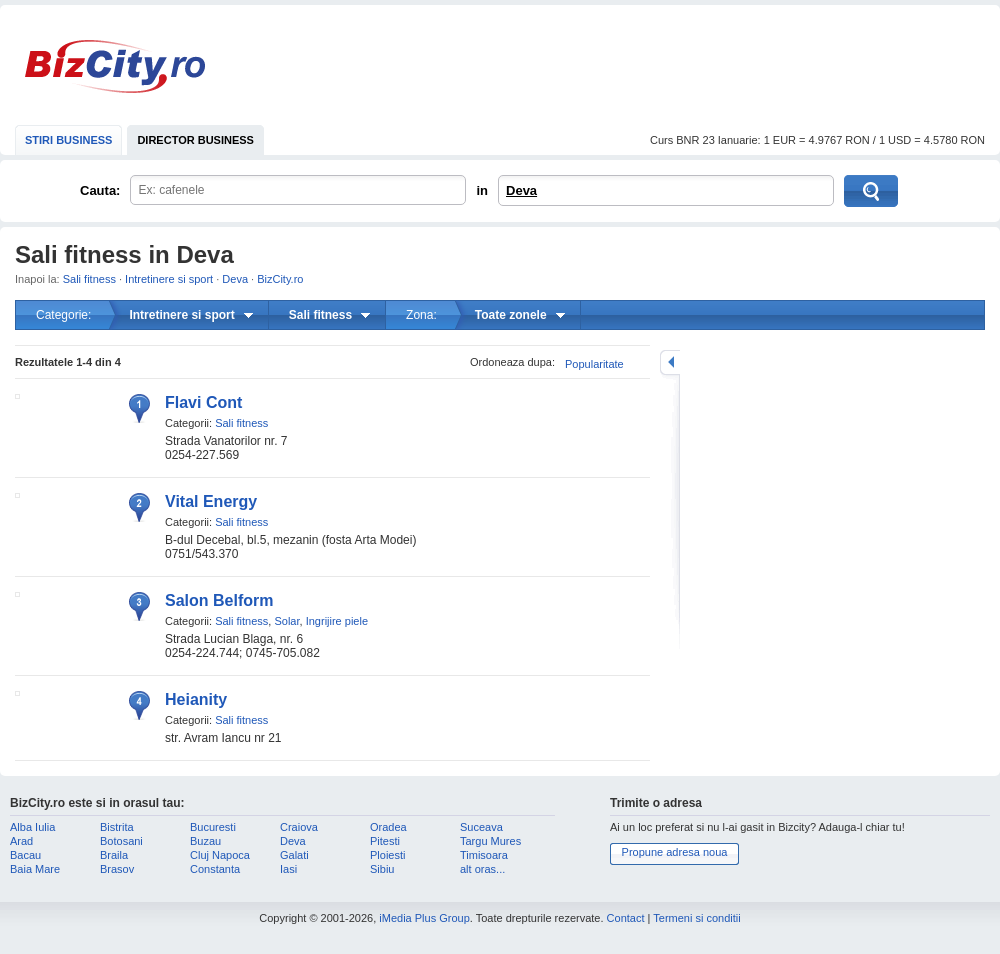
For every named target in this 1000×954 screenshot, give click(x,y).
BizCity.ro (115, 66)
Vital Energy (211, 501)
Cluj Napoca (220, 855)
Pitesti (385, 841)
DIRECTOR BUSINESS (195, 140)
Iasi (288, 869)
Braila (114, 855)
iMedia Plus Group (424, 918)
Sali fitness (89, 279)
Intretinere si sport (169, 279)
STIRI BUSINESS (68, 140)
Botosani (121, 841)
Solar (286, 621)
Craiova (299, 827)
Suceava (481, 827)
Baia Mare (35, 869)
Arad (21, 841)
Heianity (196, 699)
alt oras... (482, 869)
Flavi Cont (203, 402)
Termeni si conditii (696, 918)
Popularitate (594, 364)
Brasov (117, 869)
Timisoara (484, 855)
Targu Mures (490, 841)
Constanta (215, 869)
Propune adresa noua (675, 852)
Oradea (388, 827)
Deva (521, 190)
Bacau (25, 855)
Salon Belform (219, 600)
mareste (670, 362)
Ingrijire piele (337, 621)
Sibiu (382, 869)
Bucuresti (213, 827)
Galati (294, 855)
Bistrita (117, 827)
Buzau (205, 841)
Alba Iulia (32, 827)
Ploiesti (387, 855)
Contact (626, 918)
